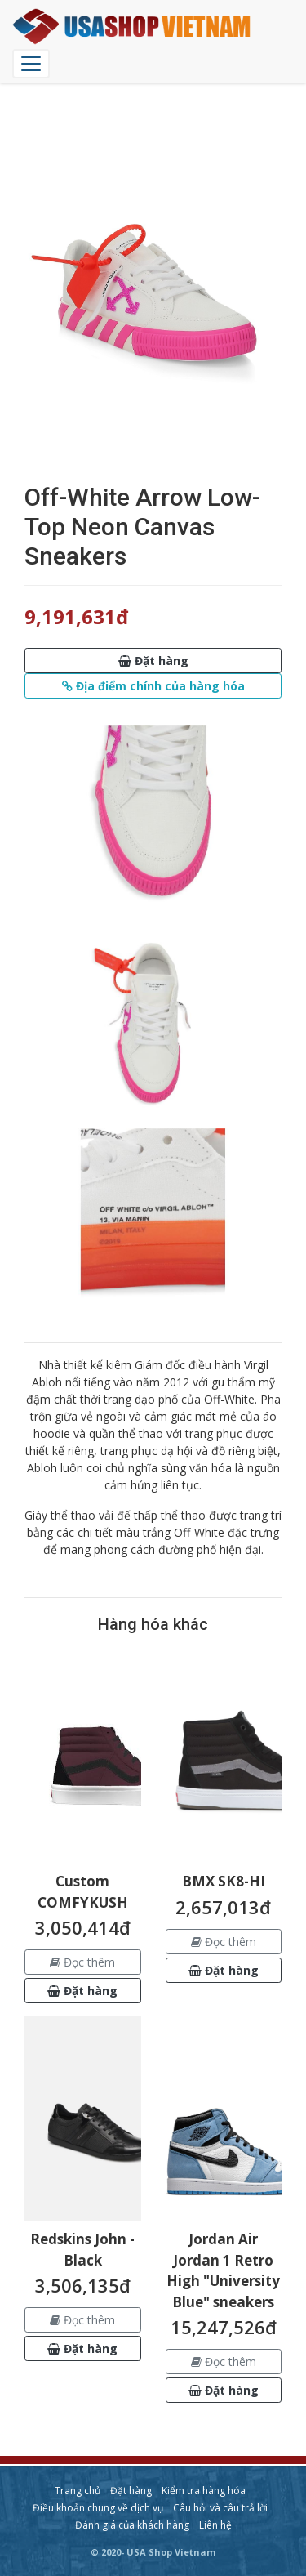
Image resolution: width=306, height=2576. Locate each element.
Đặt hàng (131, 2491)
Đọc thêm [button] (82, 1962)
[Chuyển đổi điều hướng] (31, 63)
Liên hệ (215, 2525)
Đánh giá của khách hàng (132, 2525)
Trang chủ (77, 2491)
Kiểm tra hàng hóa (204, 2491)
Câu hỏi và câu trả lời (220, 2508)
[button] (153, 660)
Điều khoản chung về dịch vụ (98, 2508)
